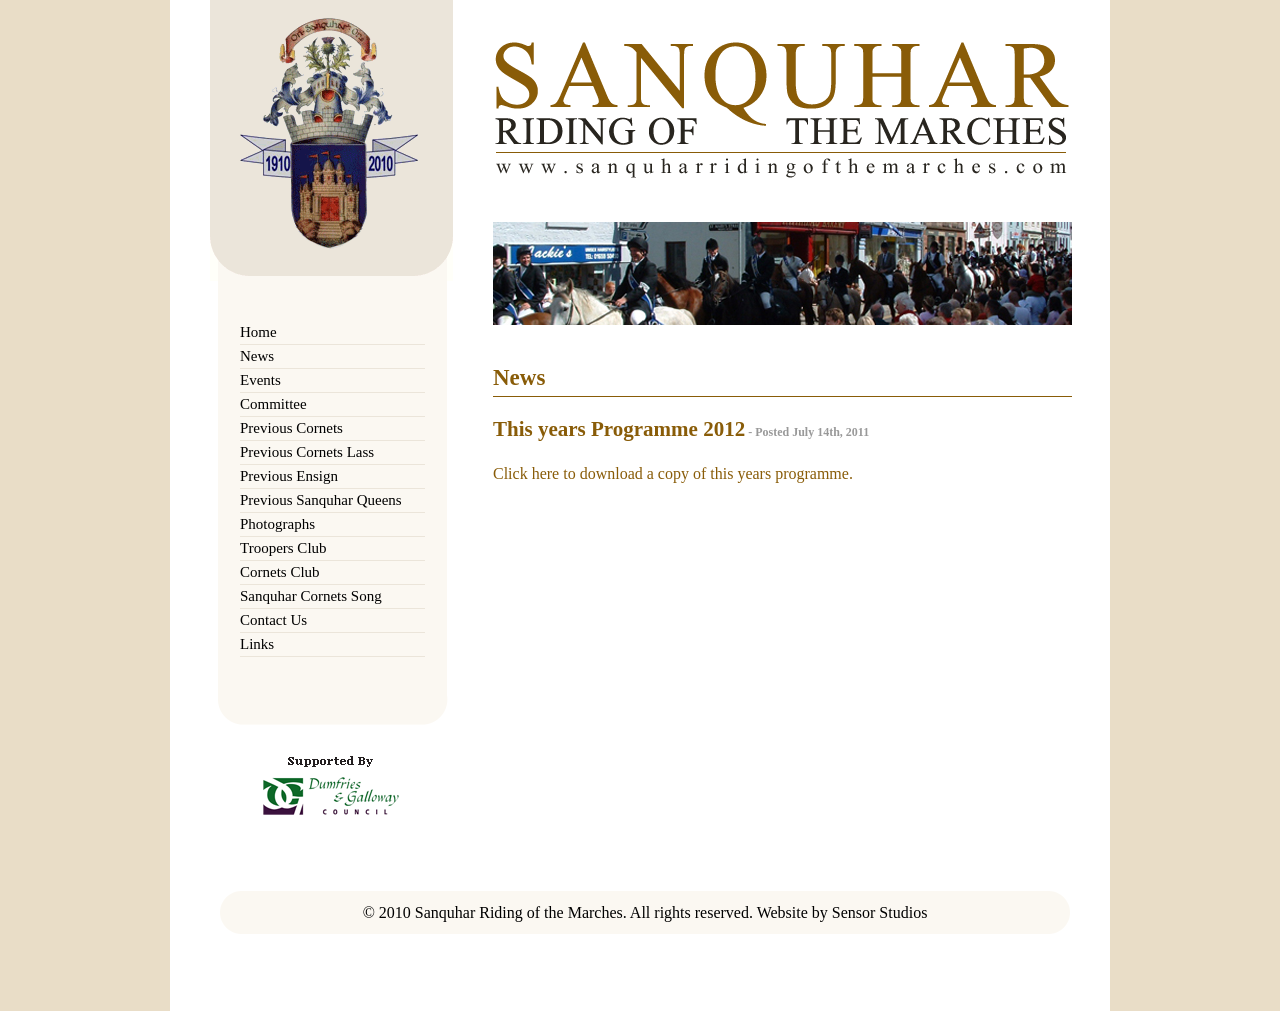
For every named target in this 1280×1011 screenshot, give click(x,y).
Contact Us (273, 620)
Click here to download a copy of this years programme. (673, 473)
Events (260, 380)
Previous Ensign (289, 476)
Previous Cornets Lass (307, 452)
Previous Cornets (291, 428)
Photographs (277, 524)
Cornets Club (280, 572)
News (257, 356)
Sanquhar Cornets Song (311, 596)
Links (257, 644)
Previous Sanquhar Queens (321, 500)
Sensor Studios (880, 912)
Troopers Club (283, 548)
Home (258, 332)
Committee (273, 404)
